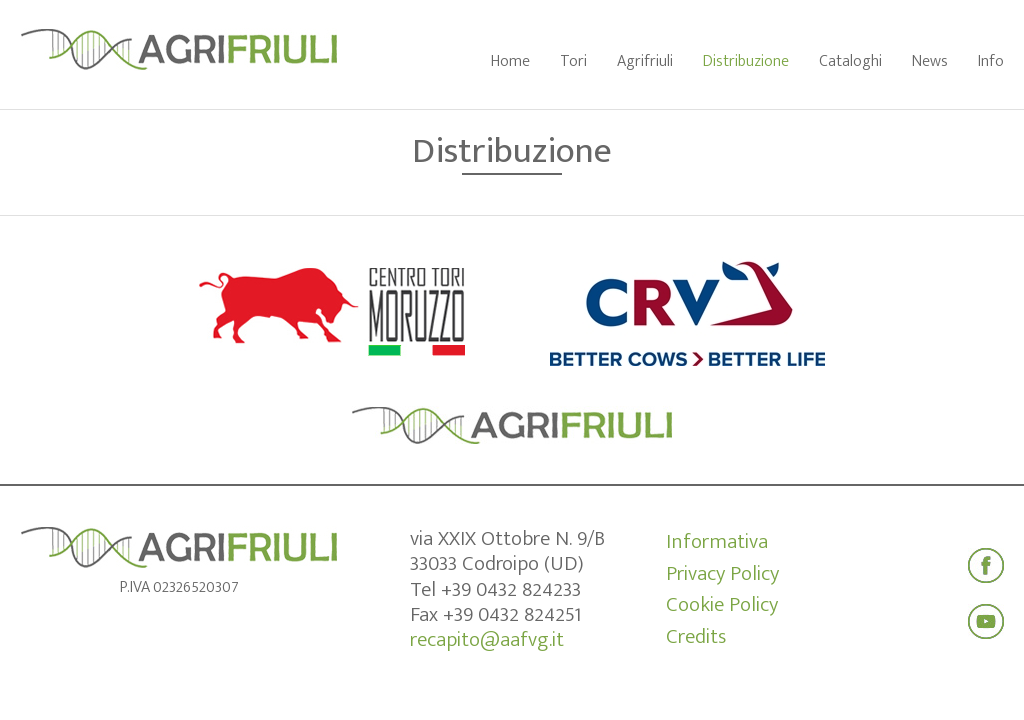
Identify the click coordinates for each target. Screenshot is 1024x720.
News (930, 61)
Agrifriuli (645, 61)
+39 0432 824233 (511, 589)
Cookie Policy (722, 605)
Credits (696, 637)
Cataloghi (850, 61)
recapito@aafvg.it (487, 639)
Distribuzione (746, 61)
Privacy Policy (722, 574)
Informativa (717, 542)
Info (991, 61)
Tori (573, 61)
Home (510, 61)
